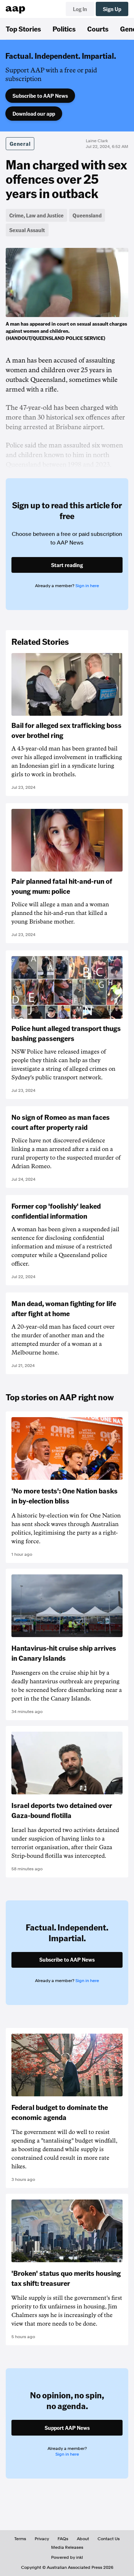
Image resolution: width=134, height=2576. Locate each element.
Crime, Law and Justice (36, 215)
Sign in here (87, 585)
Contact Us (109, 2538)
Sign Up (112, 9)
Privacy (42, 2538)
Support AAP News (67, 2427)
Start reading (67, 565)
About (83, 2538)
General (20, 143)
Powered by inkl (67, 2557)
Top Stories (23, 28)
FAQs (63, 2538)
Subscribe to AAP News (40, 95)
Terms (20, 2538)
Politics (64, 28)
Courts (98, 28)
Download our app (34, 113)
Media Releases (67, 2547)
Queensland (87, 215)
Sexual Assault (27, 230)
